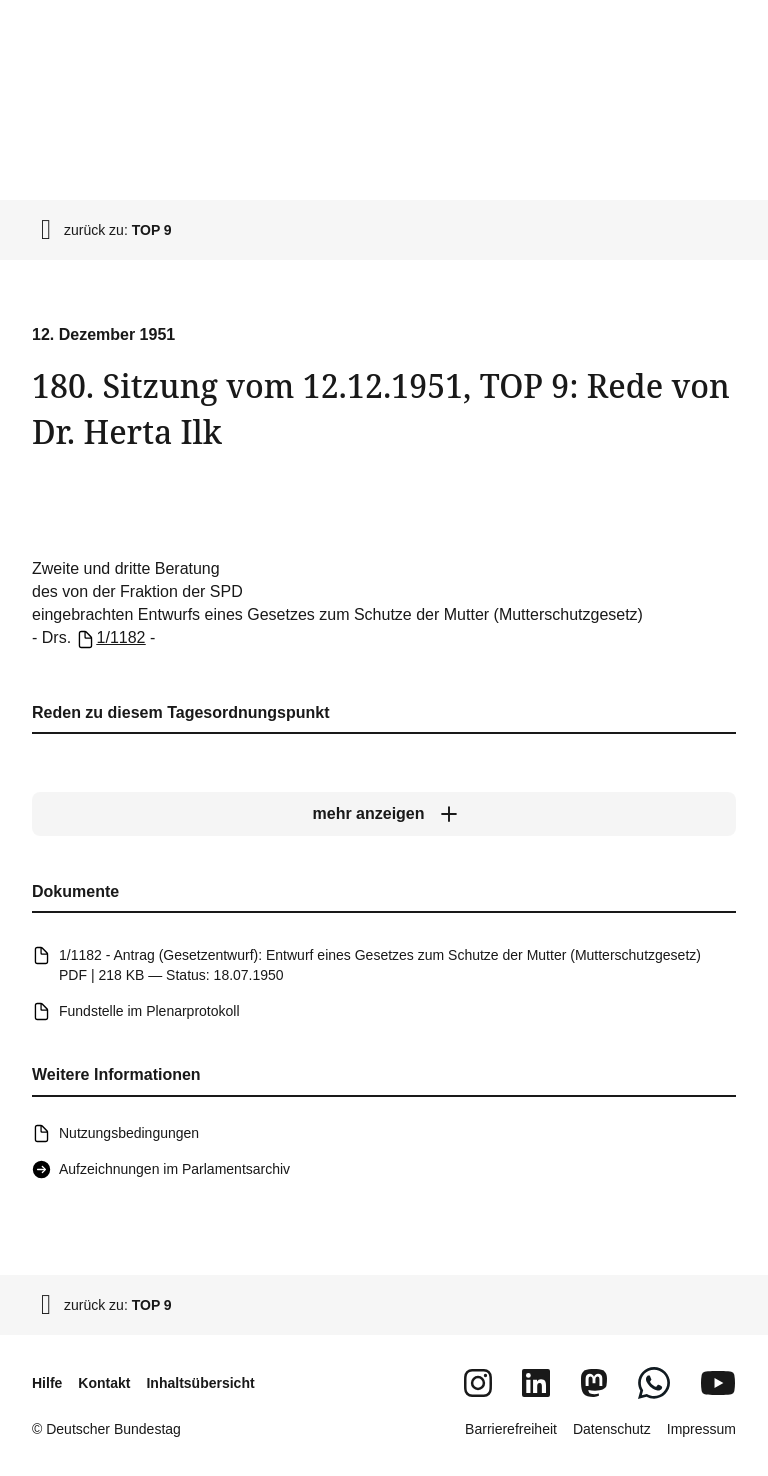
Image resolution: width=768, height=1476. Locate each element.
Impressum (701, 1429)
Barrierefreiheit (511, 1429)
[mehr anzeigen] (384, 814)
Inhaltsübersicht (200, 1383)
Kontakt (104, 1383)
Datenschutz (612, 1429)
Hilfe (47, 1383)
